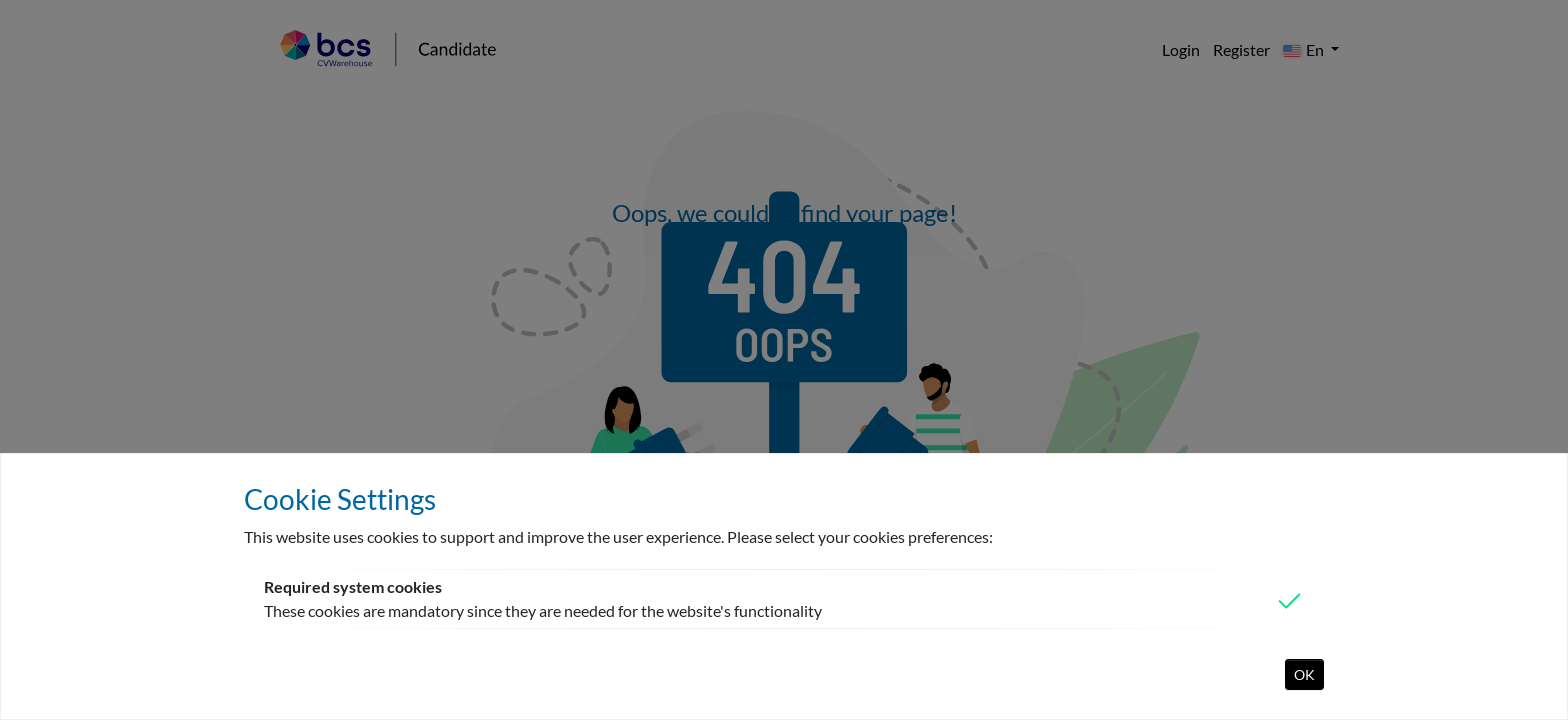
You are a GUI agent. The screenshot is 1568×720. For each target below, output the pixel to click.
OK (1304, 674)
